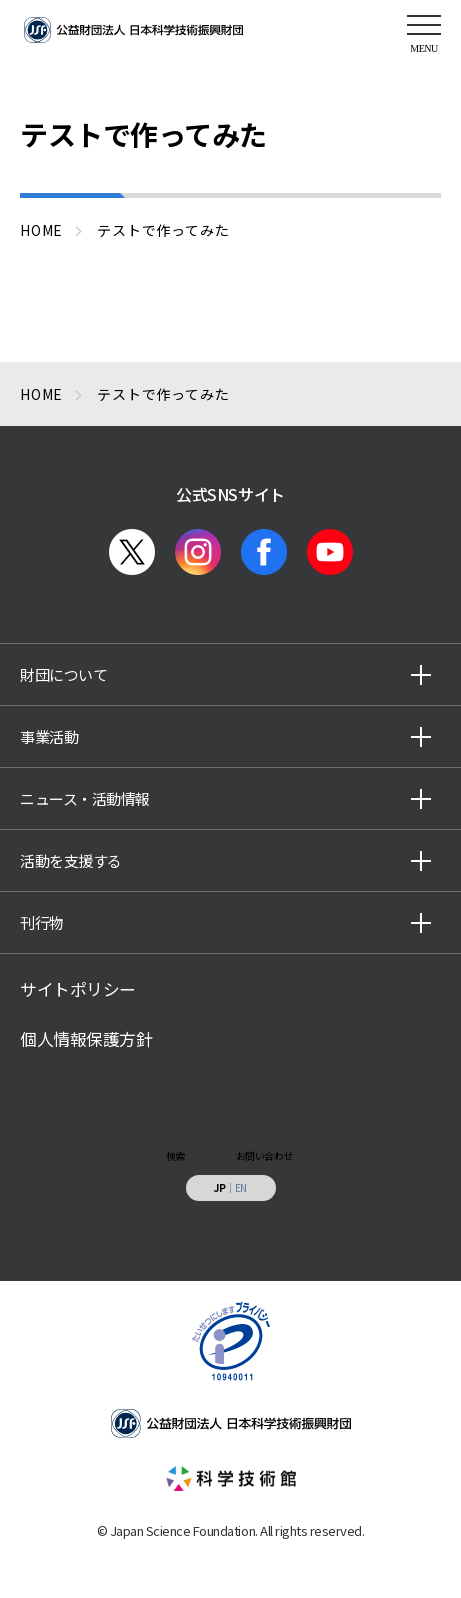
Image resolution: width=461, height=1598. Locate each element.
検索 (175, 1155)
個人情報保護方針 (86, 1039)
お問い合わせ (264, 1155)
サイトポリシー (78, 989)
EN (241, 1187)
